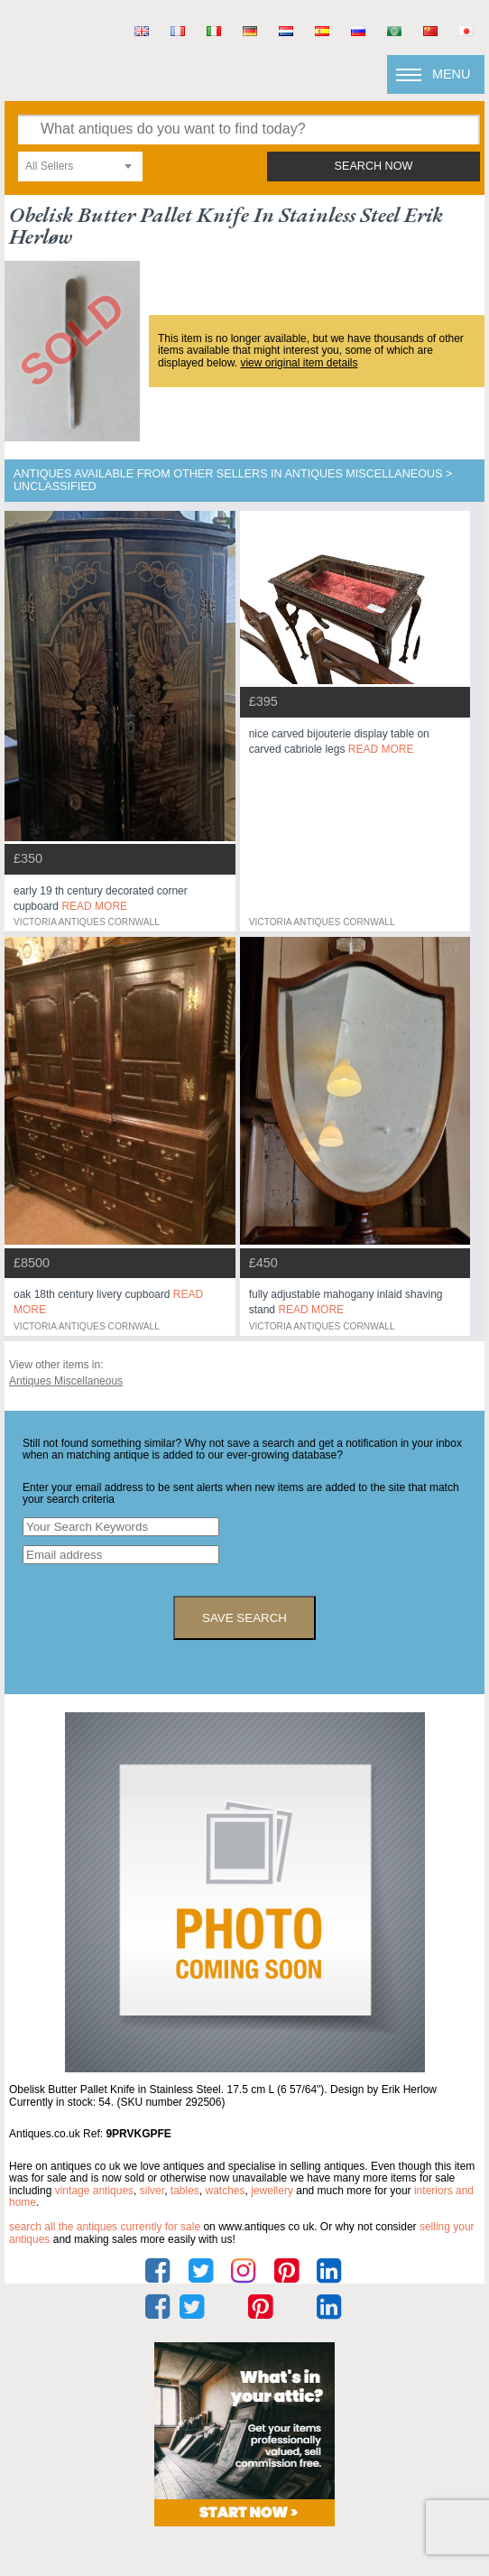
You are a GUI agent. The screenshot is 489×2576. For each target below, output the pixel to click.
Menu (451, 74)
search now (374, 166)
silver (152, 2190)
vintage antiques (94, 2190)
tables (185, 2190)
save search (244, 1618)
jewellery (272, 2190)
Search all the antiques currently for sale (104, 2226)
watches (225, 2190)
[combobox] (80, 166)
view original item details (298, 363)
